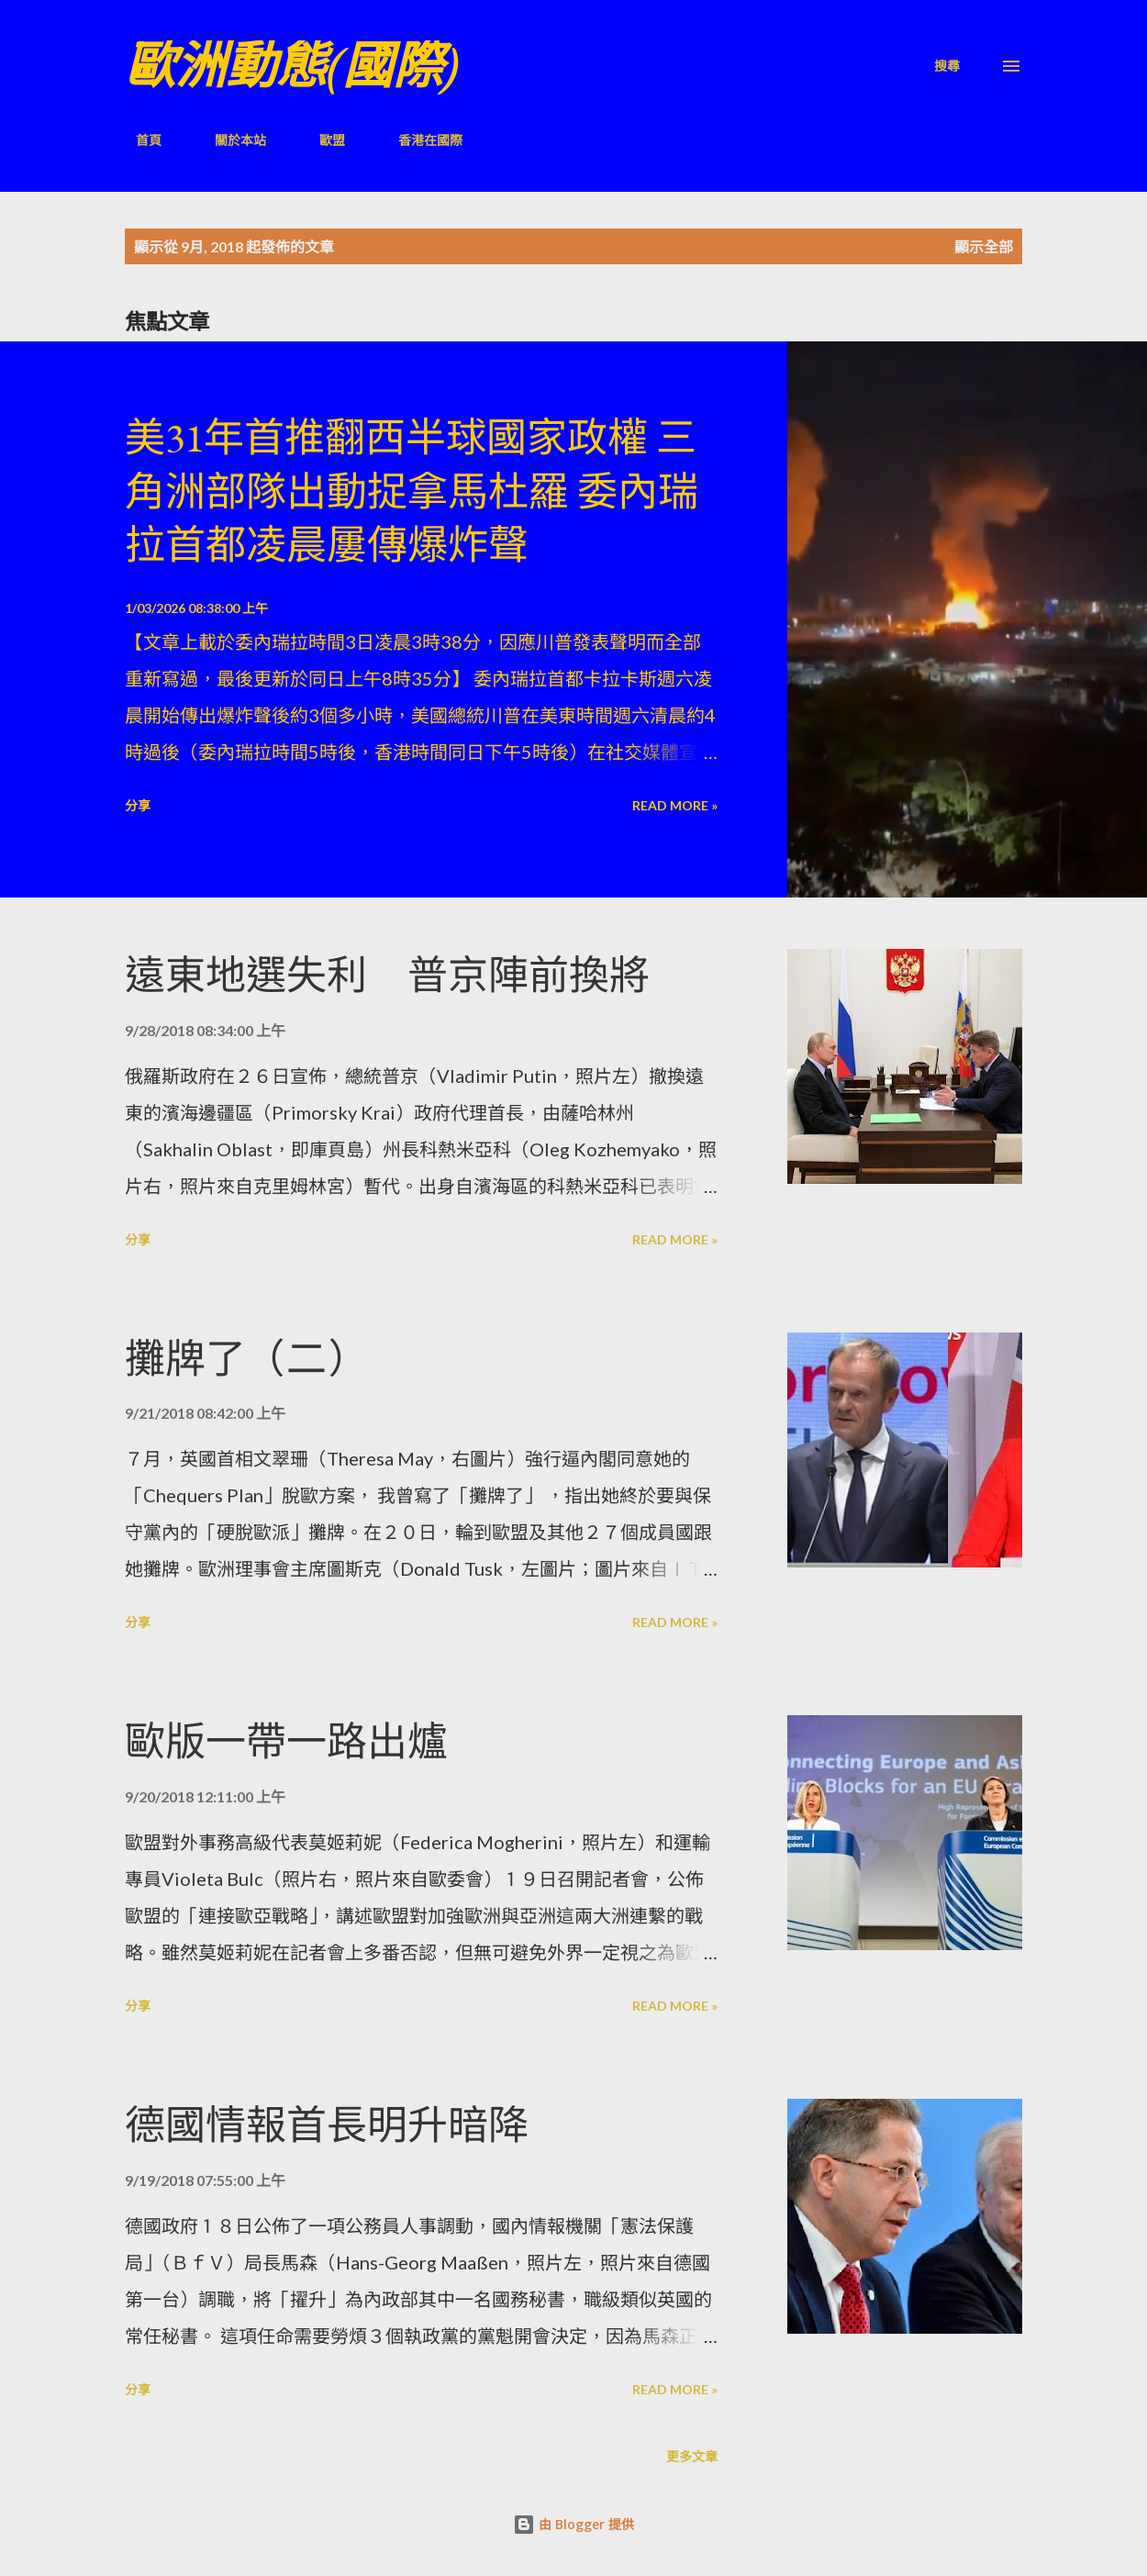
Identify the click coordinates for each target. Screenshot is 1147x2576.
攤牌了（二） (246, 1359)
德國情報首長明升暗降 (327, 2125)
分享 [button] (137, 805)
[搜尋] (947, 65)
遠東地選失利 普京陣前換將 (387, 975)
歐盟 (321, 140)
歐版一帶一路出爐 (286, 1741)
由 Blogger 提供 (573, 2524)
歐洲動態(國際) (292, 65)
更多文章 (692, 2456)
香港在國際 (419, 140)
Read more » (675, 805)
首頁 (137, 140)
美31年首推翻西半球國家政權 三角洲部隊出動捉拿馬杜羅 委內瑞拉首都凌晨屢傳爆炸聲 (411, 491)
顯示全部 (983, 246)
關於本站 (229, 140)
